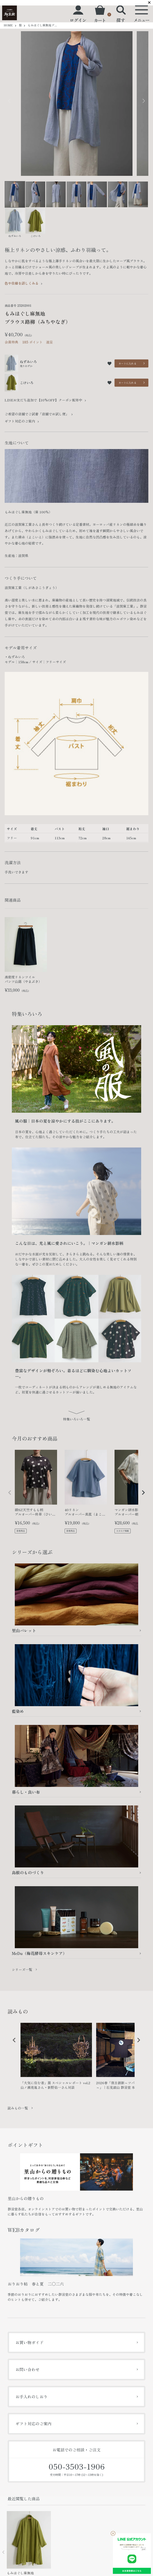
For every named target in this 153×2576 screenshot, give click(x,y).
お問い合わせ (27, 2369)
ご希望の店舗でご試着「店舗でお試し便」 (37, 413)
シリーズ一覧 (22, 1969)
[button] (10, 1492)
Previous (9, 102)
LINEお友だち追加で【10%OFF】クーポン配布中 (43, 399)
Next (144, 102)
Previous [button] (13, 2043)
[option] (56, 2058)
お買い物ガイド (29, 2342)
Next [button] (137, 2043)
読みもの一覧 (18, 2108)
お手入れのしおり (31, 2396)
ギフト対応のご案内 (20, 421)
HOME (8, 25)
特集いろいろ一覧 (76, 1419)
